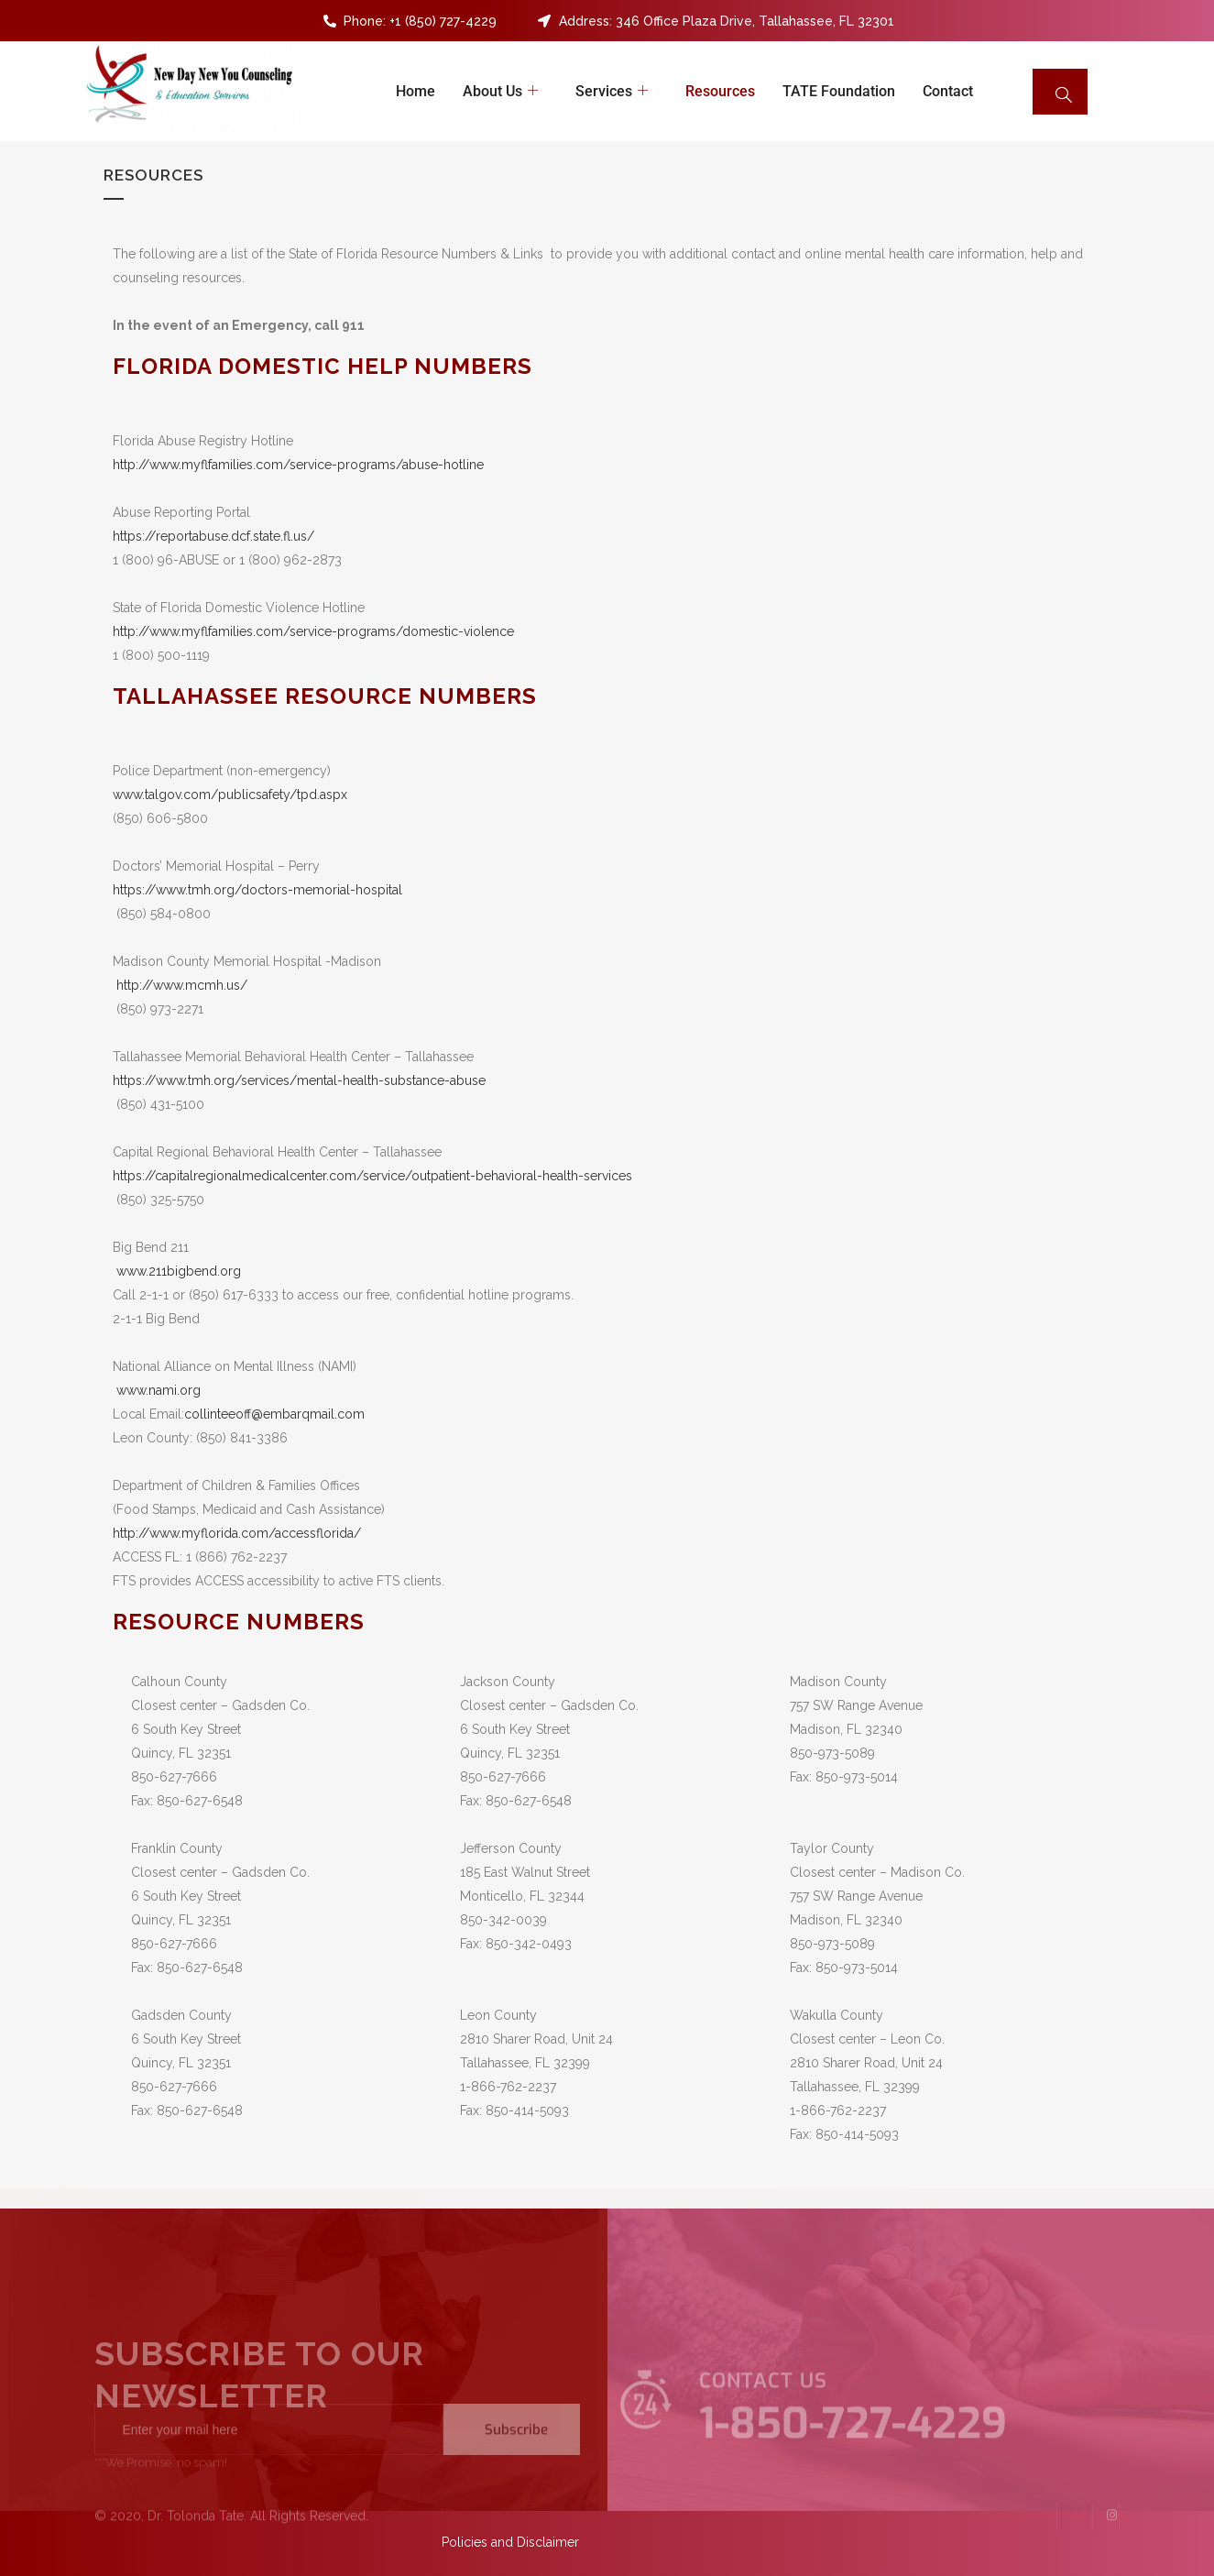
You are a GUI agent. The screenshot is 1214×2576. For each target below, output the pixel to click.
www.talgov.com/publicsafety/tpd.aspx (230, 794)
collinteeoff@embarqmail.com (274, 1414)
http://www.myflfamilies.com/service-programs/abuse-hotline (298, 464)
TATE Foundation (838, 91)
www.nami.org (158, 1390)
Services (613, 91)
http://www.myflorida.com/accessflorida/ (237, 1533)
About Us (502, 91)
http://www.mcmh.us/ (181, 985)
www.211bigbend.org (178, 1271)
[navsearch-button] (1060, 92)
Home (415, 91)
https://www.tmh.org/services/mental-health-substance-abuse (299, 1080)
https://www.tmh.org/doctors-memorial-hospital (257, 889)
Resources (720, 91)
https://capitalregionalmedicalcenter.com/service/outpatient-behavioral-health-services (372, 1175)
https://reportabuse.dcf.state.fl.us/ (213, 536)
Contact (948, 91)
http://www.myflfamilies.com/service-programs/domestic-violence (313, 631)
